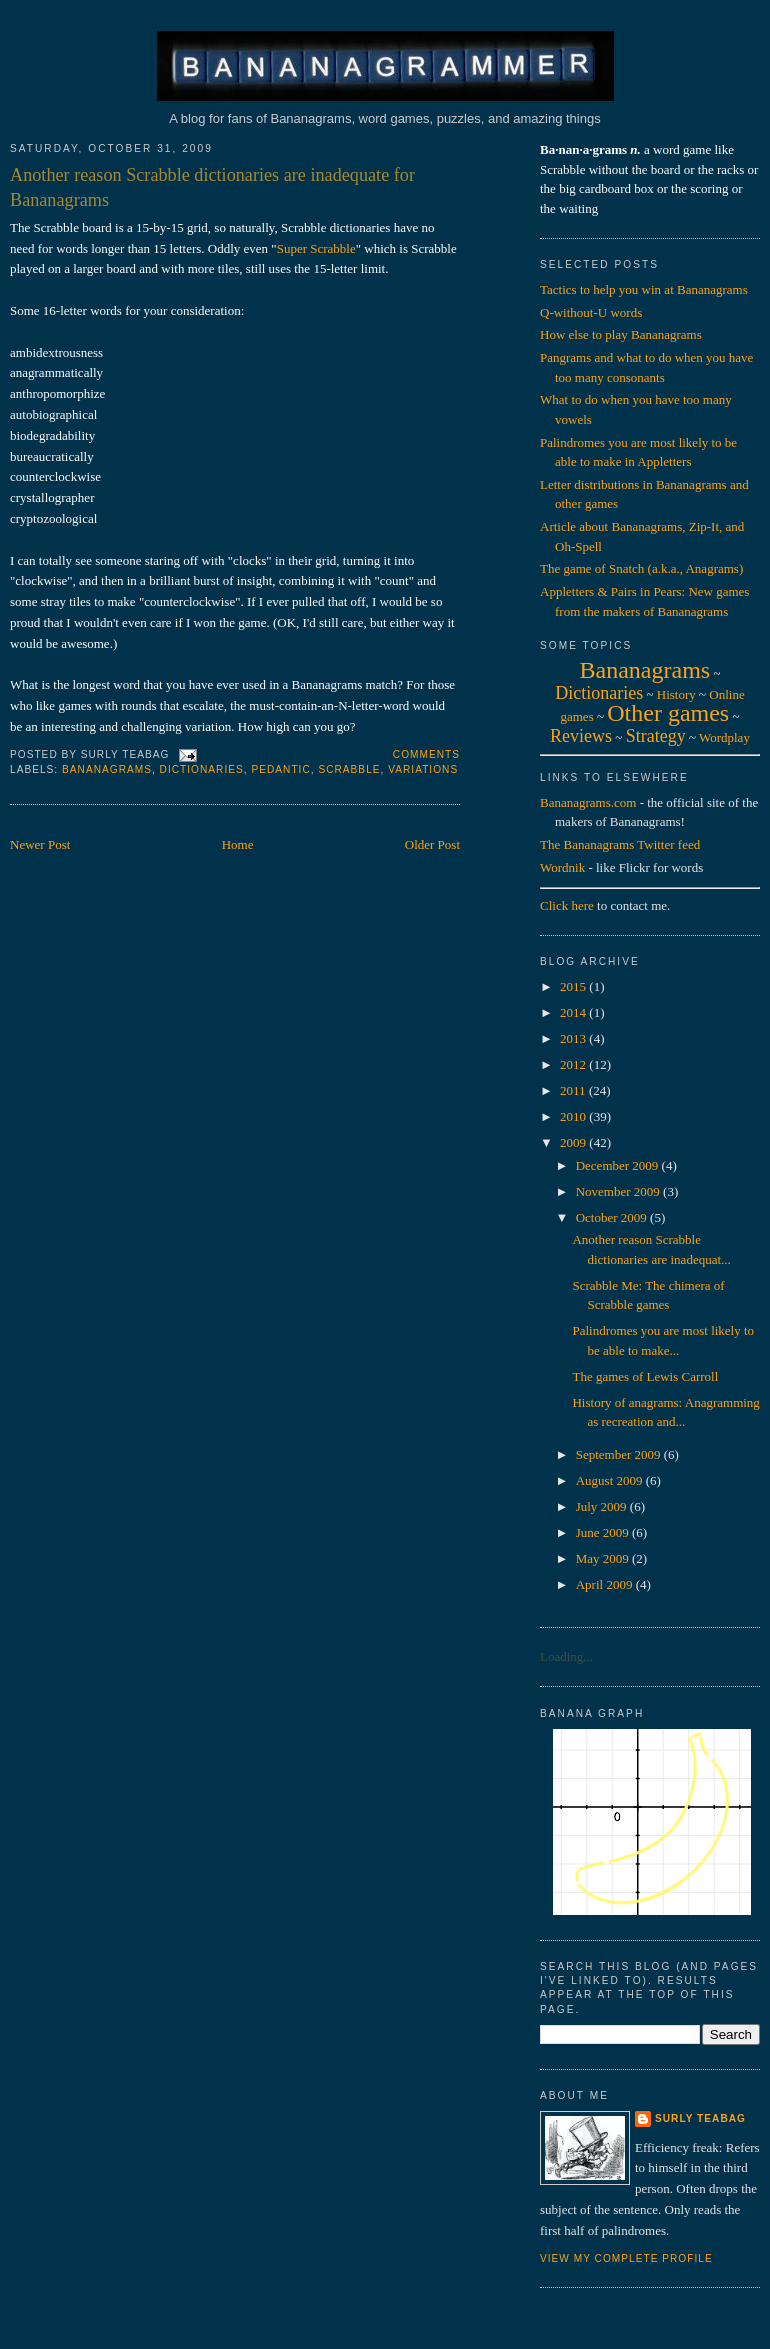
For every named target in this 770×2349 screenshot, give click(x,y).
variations (423, 769)
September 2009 (620, 1454)
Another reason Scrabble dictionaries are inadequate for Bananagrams (212, 187)
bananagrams (107, 769)
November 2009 (619, 1191)
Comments (426, 754)
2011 (574, 1090)
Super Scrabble (316, 248)
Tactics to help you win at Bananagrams (644, 289)
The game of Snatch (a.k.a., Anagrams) (641, 568)
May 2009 (604, 1558)
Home (238, 844)
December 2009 (619, 1165)
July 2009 (603, 1506)
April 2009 (606, 1584)
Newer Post (40, 844)
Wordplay (724, 737)
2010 (574, 1116)
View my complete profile (626, 2258)
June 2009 (604, 1532)
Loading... (566, 1656)
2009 (574, 1142)
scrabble (349, 769)
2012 (574, 1064)
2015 (574, 986)
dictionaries (202, 769)
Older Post (432, 844)
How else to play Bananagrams (621, 334)
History (676, 694)
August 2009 (611, 1480)
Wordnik (562, 867)
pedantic (280, 769)
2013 (574, 1038)
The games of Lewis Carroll (645, 1376)
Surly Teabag (700, 2118)
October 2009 (613, 1217)
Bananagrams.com (588, 802)
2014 (574, 1012)
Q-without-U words (591, 312)
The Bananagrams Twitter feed (620, 844)
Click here (567, 905)
